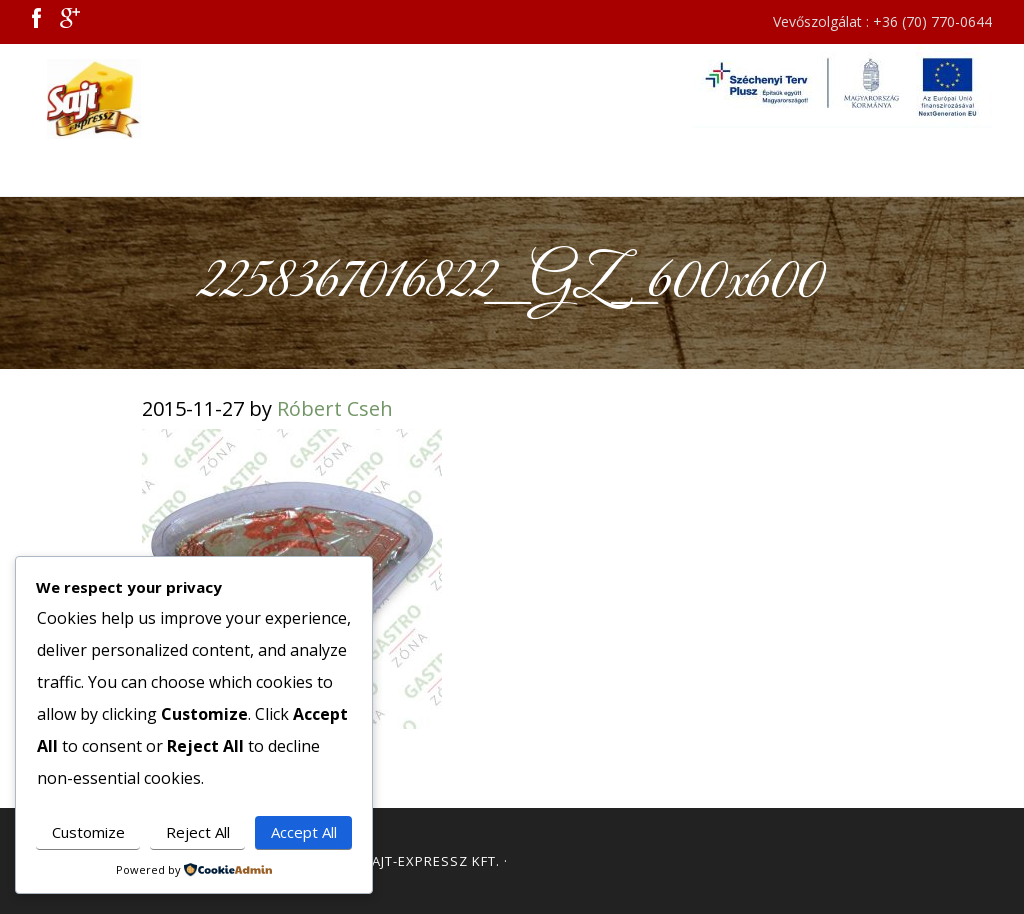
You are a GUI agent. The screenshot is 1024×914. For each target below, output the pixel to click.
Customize (88, 832)
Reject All (198, 832)
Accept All (304, 832)
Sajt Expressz (102, 99)
